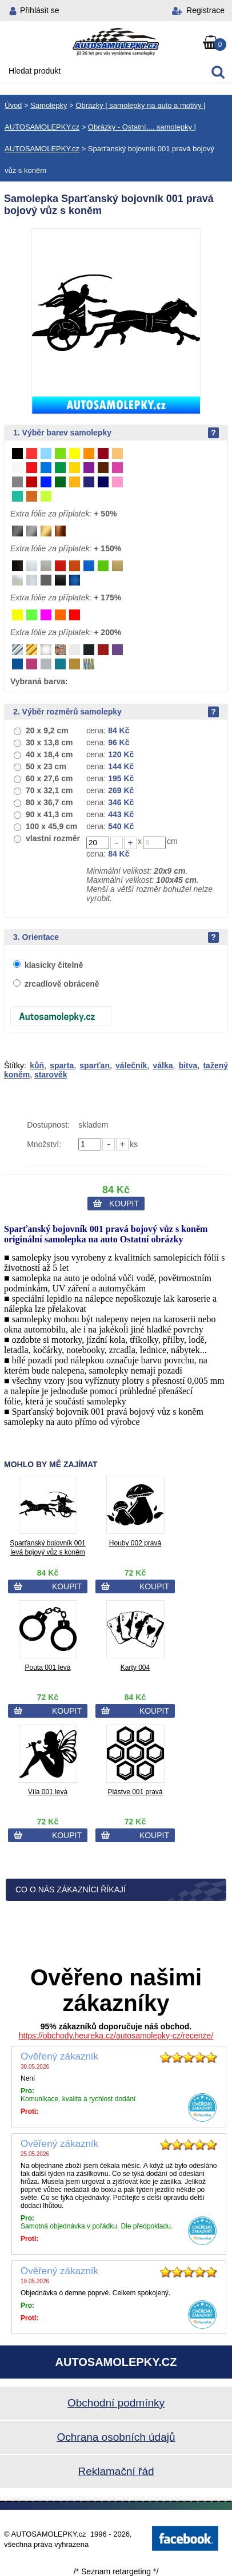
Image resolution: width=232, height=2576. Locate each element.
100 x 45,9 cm (51, 826)
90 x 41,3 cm (49, 814)
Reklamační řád (116, 2471)
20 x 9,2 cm (47, 730)
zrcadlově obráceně (62, 983)
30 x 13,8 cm (49, 742)
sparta (62, 1065)
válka (163, 1065)
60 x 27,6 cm (49, 778)
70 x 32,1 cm (49, 790)
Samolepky (48, 105)
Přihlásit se (39, 10)
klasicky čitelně (54, 965)
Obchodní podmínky (116, 2403)
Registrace (205, 10)
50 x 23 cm (46, 766)
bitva (188, 1065)
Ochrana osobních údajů (116, 2437)
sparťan (94, 1065)
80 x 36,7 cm (49, 802)
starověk (50, 1074)
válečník (131, 1065)
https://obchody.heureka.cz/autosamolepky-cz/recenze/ (116, 2035)
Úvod (13, 105)
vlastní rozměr (53, 838)
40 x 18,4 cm (49, 754)
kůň (37, 1065)
